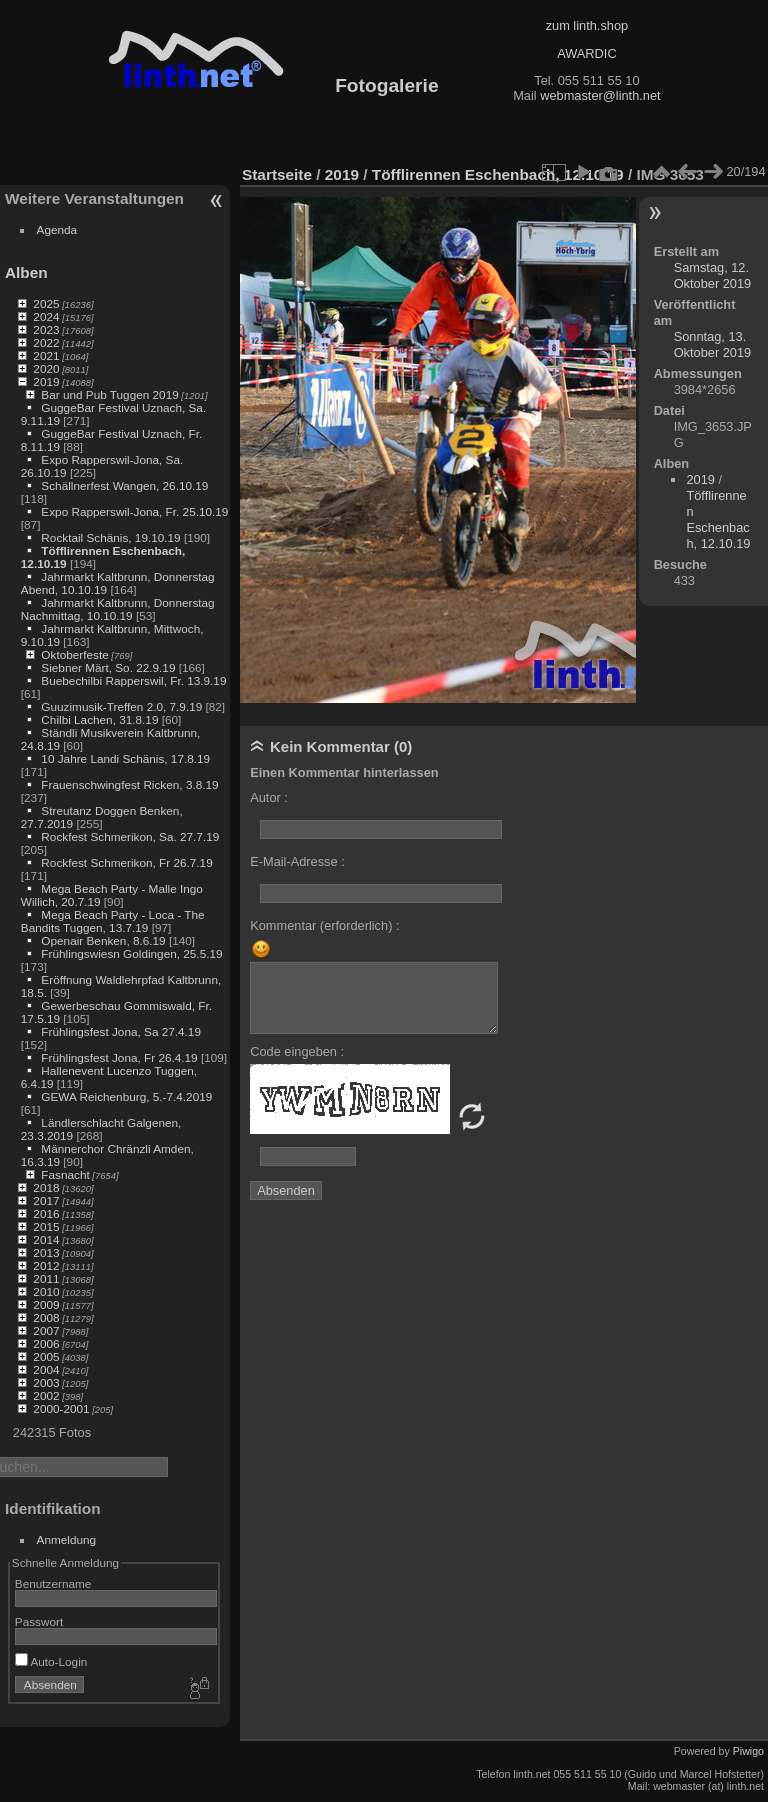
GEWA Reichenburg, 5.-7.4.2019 (126, 1096)
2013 (46, 1252)
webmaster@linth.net (600, 95)
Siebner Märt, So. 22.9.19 (108, 667)
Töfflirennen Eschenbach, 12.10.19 (498, 174)
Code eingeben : (297, 1051)
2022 (46, 342)
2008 (46, 1317)
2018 (46, 1187)
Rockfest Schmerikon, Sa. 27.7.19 (130, 836)
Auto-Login (51, 1661)
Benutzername (53, 1583)
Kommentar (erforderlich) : (324, 925)
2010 (46, 1291)
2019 (46, 381)
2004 (46, 1369)
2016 (46, 1213)
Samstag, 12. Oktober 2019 (713, 275)
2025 (46, 303)
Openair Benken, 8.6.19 (103, 940)
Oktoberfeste (74, 654)
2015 (46, 1226)
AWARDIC (586, 53)
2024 (46, 316)
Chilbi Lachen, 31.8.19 (99, 719)
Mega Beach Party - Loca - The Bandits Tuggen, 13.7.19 (113, 921)
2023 (46, 329)
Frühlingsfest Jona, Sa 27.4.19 (121, 1031)
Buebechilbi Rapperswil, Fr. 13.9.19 (133, 680)
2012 (46, 1265)
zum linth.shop (587, 25)
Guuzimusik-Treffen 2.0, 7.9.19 (121, 706)
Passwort (39, 1621)
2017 (46, 1200)
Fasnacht (65, 1174)
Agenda (57, 229)
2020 (46, 368)
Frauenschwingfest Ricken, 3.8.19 (129, 784)
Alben (26, 272)
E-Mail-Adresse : (297, 861)
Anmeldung (67, 1539)
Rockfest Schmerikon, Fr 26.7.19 (126, 862)
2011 (46, 1278)
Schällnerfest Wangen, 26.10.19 (124, 485)
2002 (46, 1395)
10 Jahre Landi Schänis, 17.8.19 (125, 758)
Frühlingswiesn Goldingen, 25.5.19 (131, 953)
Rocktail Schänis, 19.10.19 (110, 537)
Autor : (269, 797)
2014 (46, 1239)
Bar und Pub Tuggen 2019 (109, 394)
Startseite (277, 174)
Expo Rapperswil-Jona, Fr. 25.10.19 (134, 511)
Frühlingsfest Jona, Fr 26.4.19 (119, 1057)
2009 (46, 1304)
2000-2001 (61, 1408)
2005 (46, 1356)
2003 (46, 1382)
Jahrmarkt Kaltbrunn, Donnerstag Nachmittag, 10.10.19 (118, 609)
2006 (46, 1343)
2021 (46, 355)
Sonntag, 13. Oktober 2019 (713, 344)
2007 (46, 1330)
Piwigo (748, 1751)
